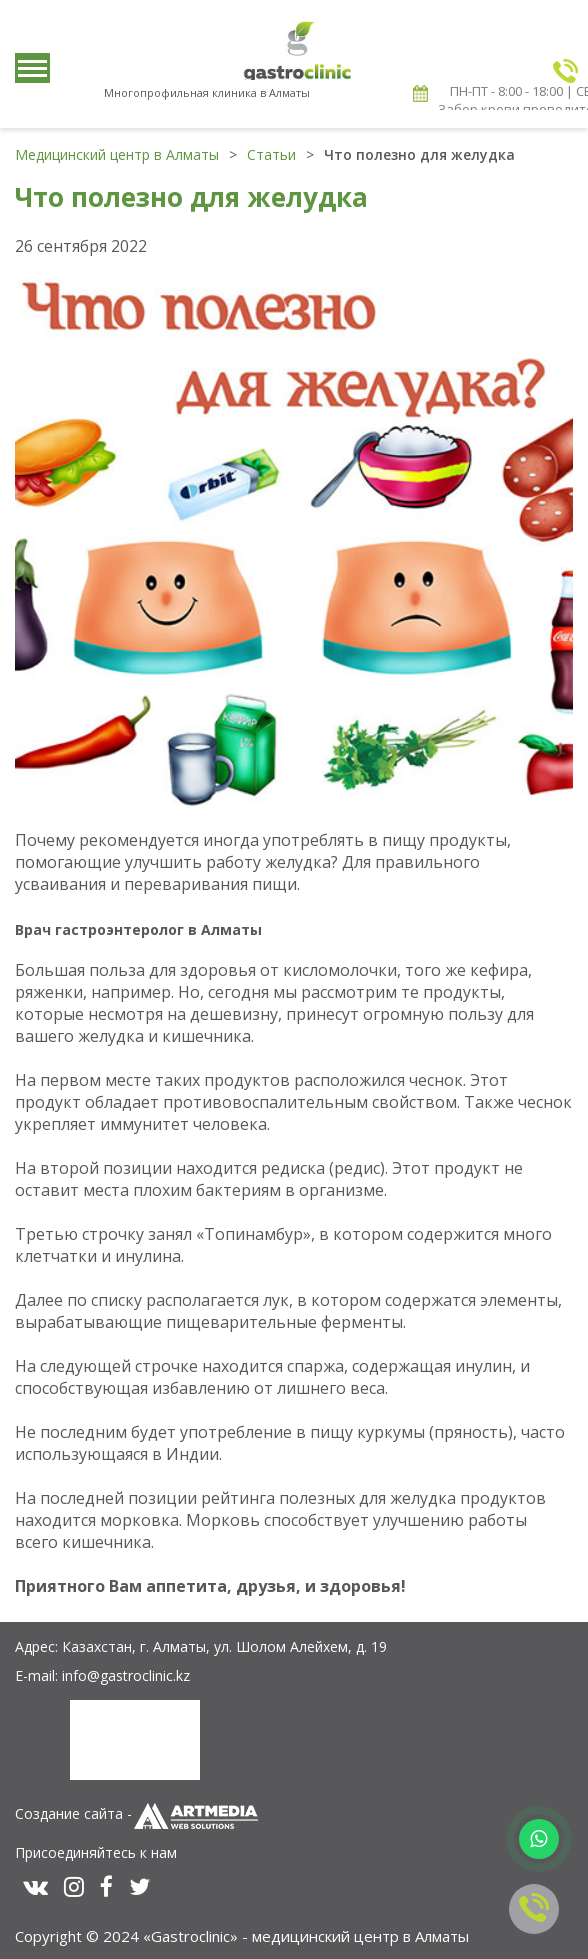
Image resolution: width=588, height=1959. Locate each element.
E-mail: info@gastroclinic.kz (102, 1675)
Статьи (271, 154)
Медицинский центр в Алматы (117, 154)
